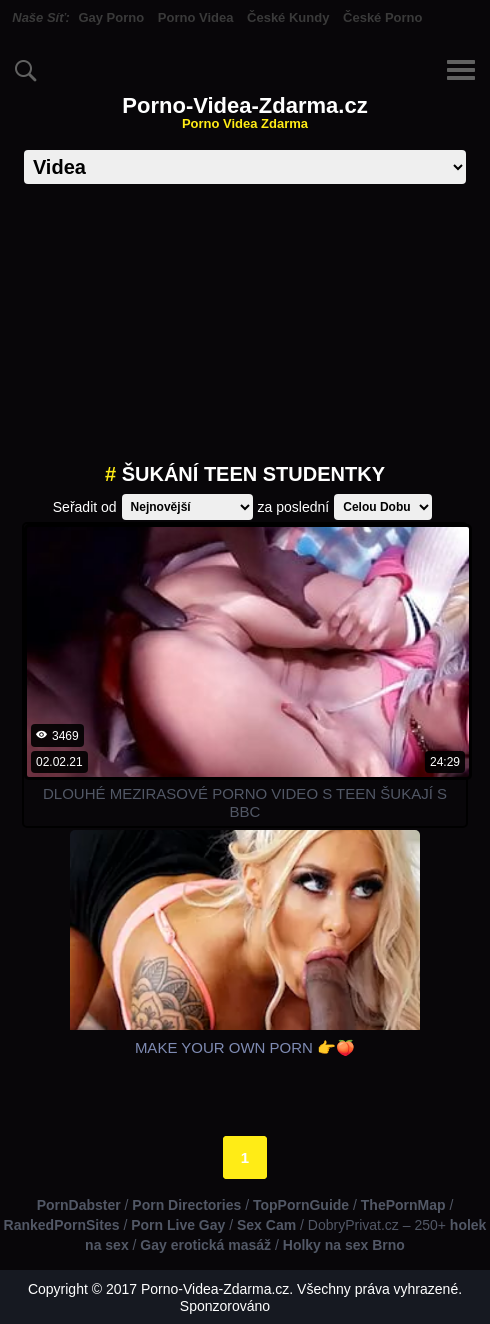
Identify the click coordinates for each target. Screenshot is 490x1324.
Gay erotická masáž (205, 1245)
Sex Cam (266, 1225)
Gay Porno (111, 17)
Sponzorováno (225, 1306)
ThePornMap (403, 1205)
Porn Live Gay (178, 1225)
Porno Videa (196, 17)
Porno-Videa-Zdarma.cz (244, 112)
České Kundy (288, 17)
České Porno (382, 17)
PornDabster (79, 1205)
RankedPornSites (62, 1225)
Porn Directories (186, 1205)
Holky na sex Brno (344, 1245)
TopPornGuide (301, 1205)
